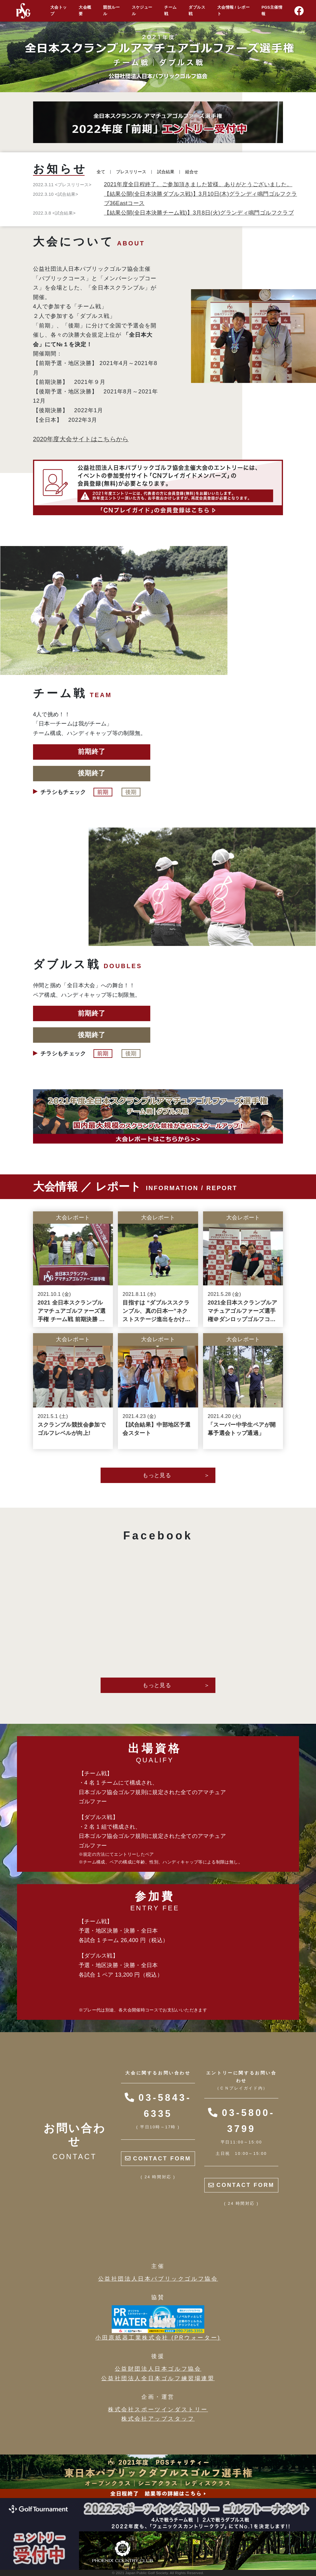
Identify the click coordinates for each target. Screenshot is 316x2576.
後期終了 (91, 773)
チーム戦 (170, 10)
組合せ (191, 171)
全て (101, 171)
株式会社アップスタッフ (158, 2419)
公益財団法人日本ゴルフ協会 (158, 2369)
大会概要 (85, 10)
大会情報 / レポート (233, 10)
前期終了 (91, 751)
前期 (103, 792)
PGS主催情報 (271, 10)
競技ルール (111, 10)
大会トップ (58, 10)
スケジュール (142, 10)
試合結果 (165, 171)
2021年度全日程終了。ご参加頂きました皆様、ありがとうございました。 (198, 184)
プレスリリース (131, 171)
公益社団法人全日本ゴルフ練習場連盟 (157, 2378)
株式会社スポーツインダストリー (158, 2409)
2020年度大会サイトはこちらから (81, 439)
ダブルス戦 (197, 10)
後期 (131, 792)
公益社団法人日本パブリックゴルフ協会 (158, 2279)
